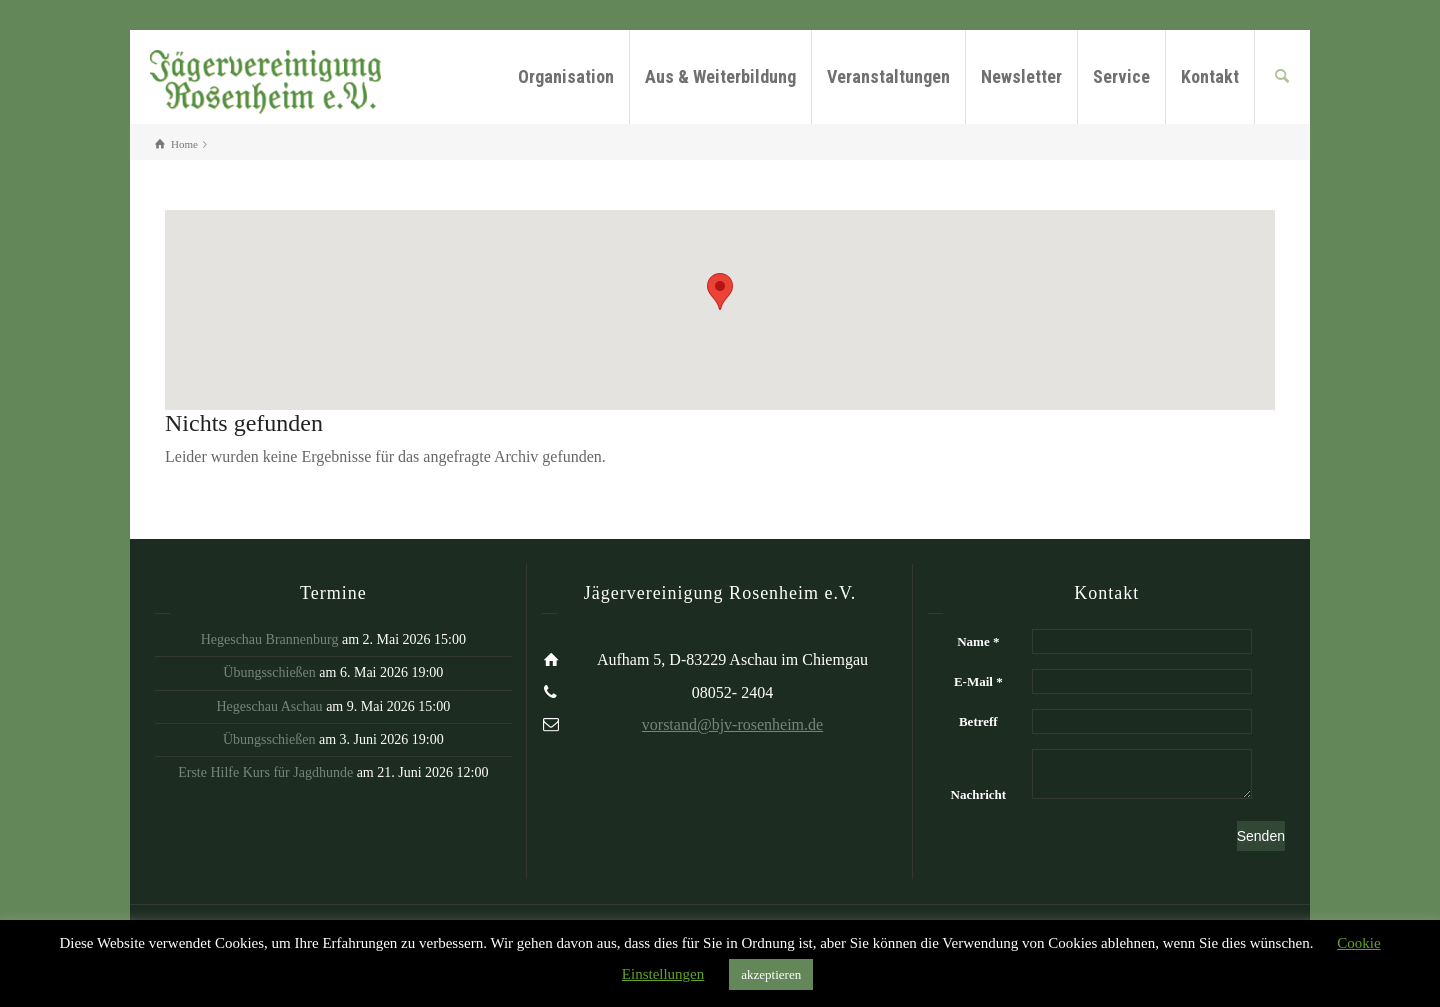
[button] (720, 291)
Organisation (566, 76)
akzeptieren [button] (771, 974)
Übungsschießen (269, 672)
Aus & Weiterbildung (720, 76)
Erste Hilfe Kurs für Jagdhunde (265, 772)
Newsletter (1021, 76)
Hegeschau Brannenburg (270, 639)
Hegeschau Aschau (269, 706)
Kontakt (1210, 76)
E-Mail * (978, 681)
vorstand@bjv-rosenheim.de (732, 724)
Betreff (978, 721)
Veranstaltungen (888, 76)
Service (1121, 76)
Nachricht (979, 794)
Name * (978, 641)
